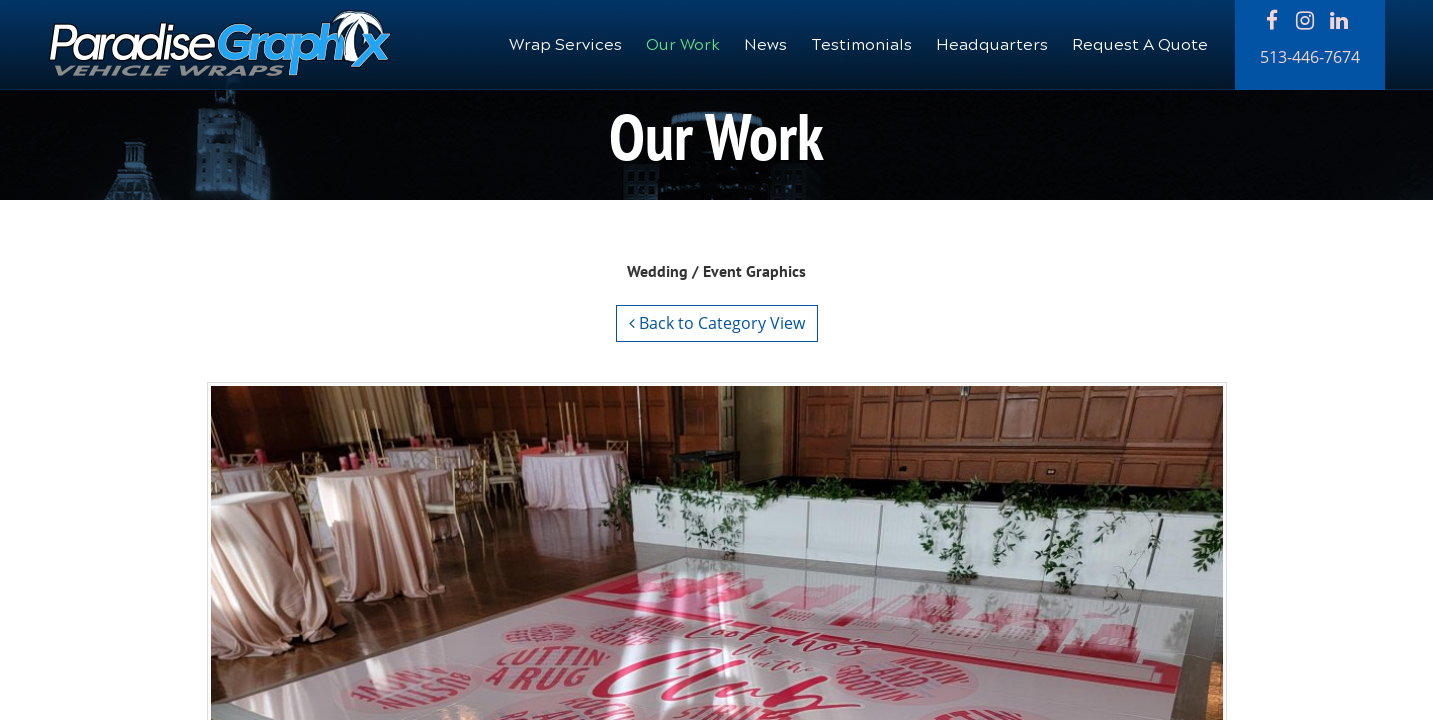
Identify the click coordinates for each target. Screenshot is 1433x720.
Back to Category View (717, 323)
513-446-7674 (1310, 57)
